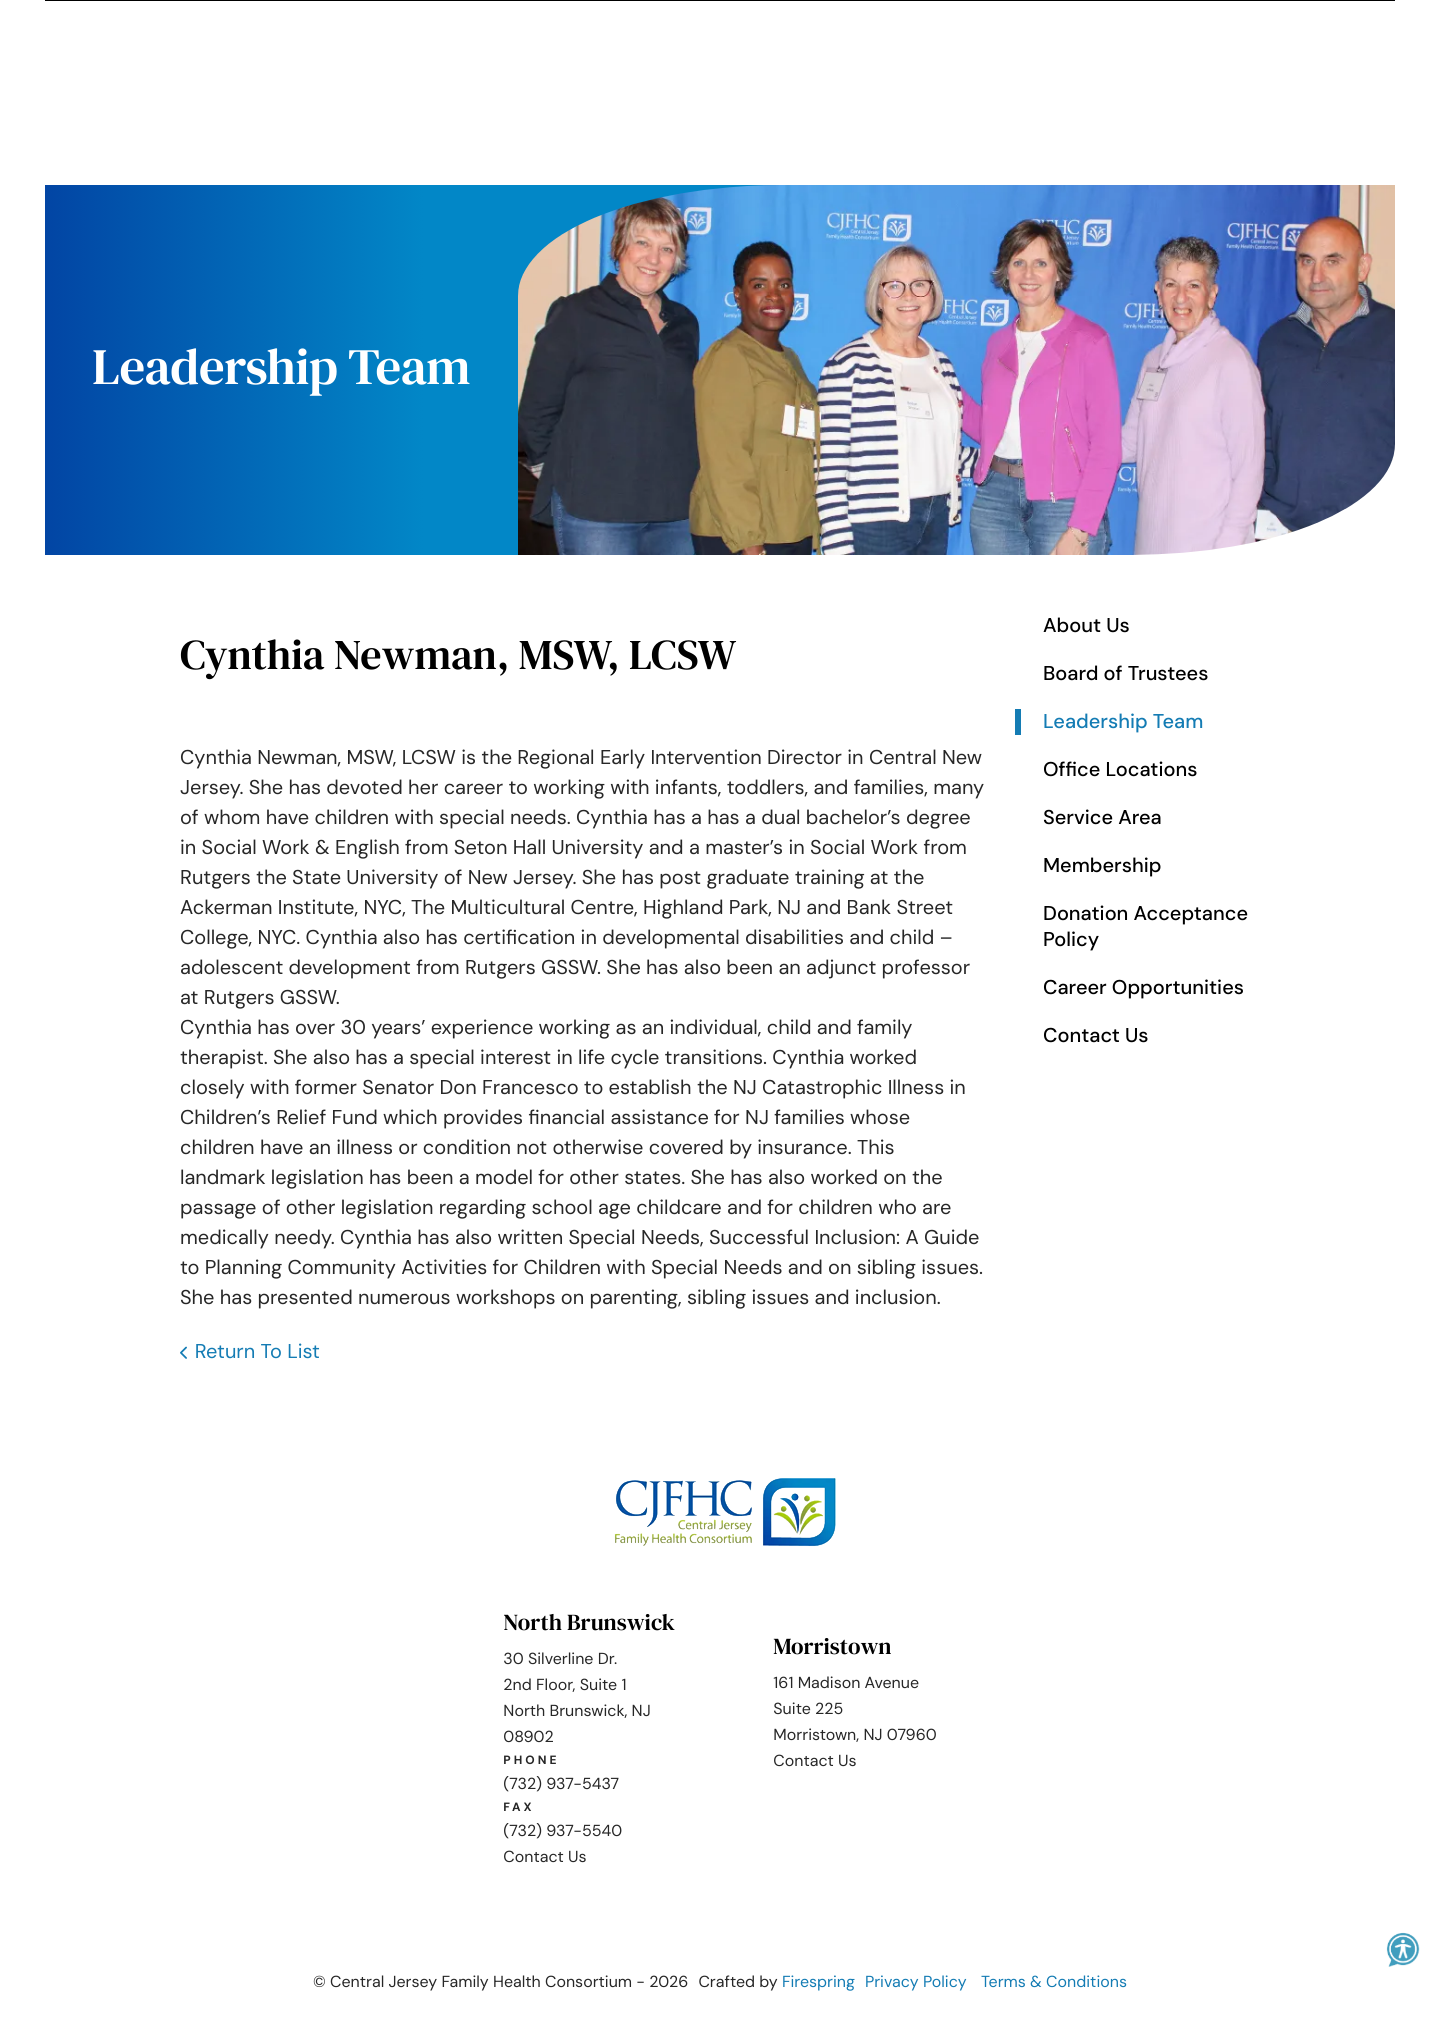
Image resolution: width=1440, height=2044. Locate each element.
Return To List (257, 1351)
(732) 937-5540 (562, 1829)
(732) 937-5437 (561, 1782)
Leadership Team (1123, 721)
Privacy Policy (916, 1980)
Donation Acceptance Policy (1145, 926)
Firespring (818, 1980)
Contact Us (1096, 1035)
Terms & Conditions (1054, 1980)
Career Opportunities (1143, 987)
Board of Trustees (1125, 673)
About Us (1086, 625)
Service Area (1102, 817)
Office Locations (1120, 769)
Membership (1102, 865)
